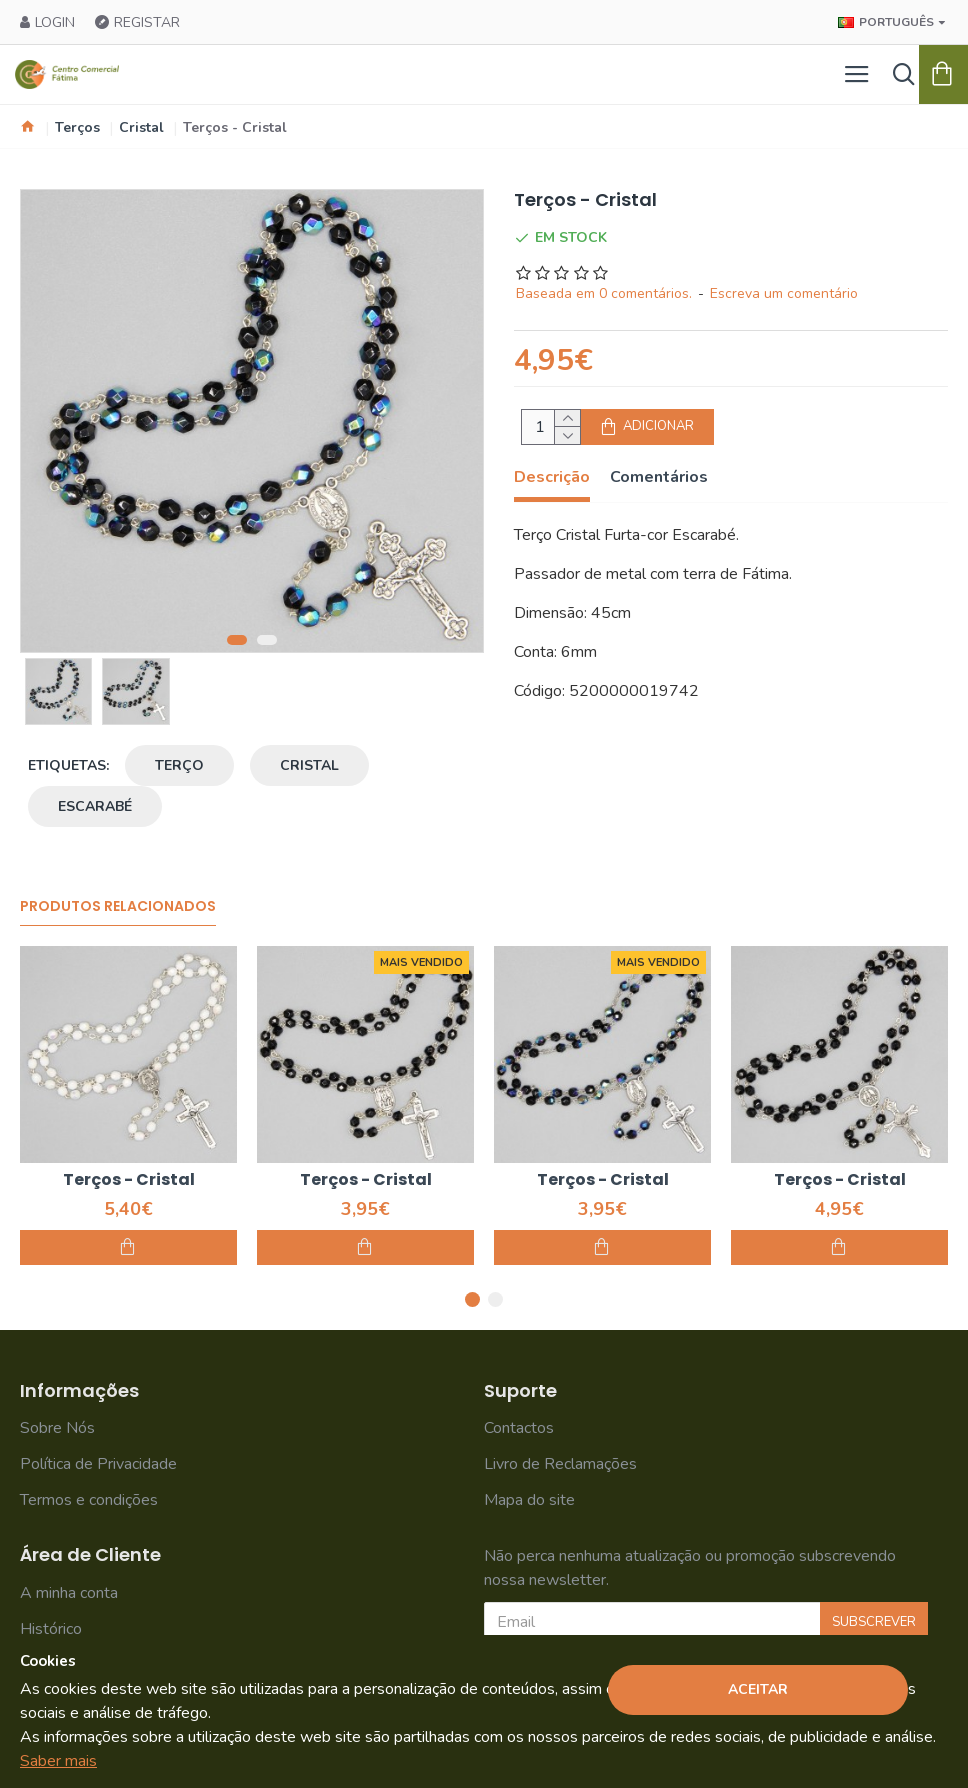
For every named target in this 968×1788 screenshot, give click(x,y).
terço (179, 765)
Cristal (141, 127)
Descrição (552, 477)
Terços (77, 127)
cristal (309, 765)
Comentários (659, 477)
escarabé (95, 806)
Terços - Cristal (129, 1180)
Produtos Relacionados (118, 907)
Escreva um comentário (784, 293)
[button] (237, 640)
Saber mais (58, 1761)
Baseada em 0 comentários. (604, 293)
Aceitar (758, 1689)
